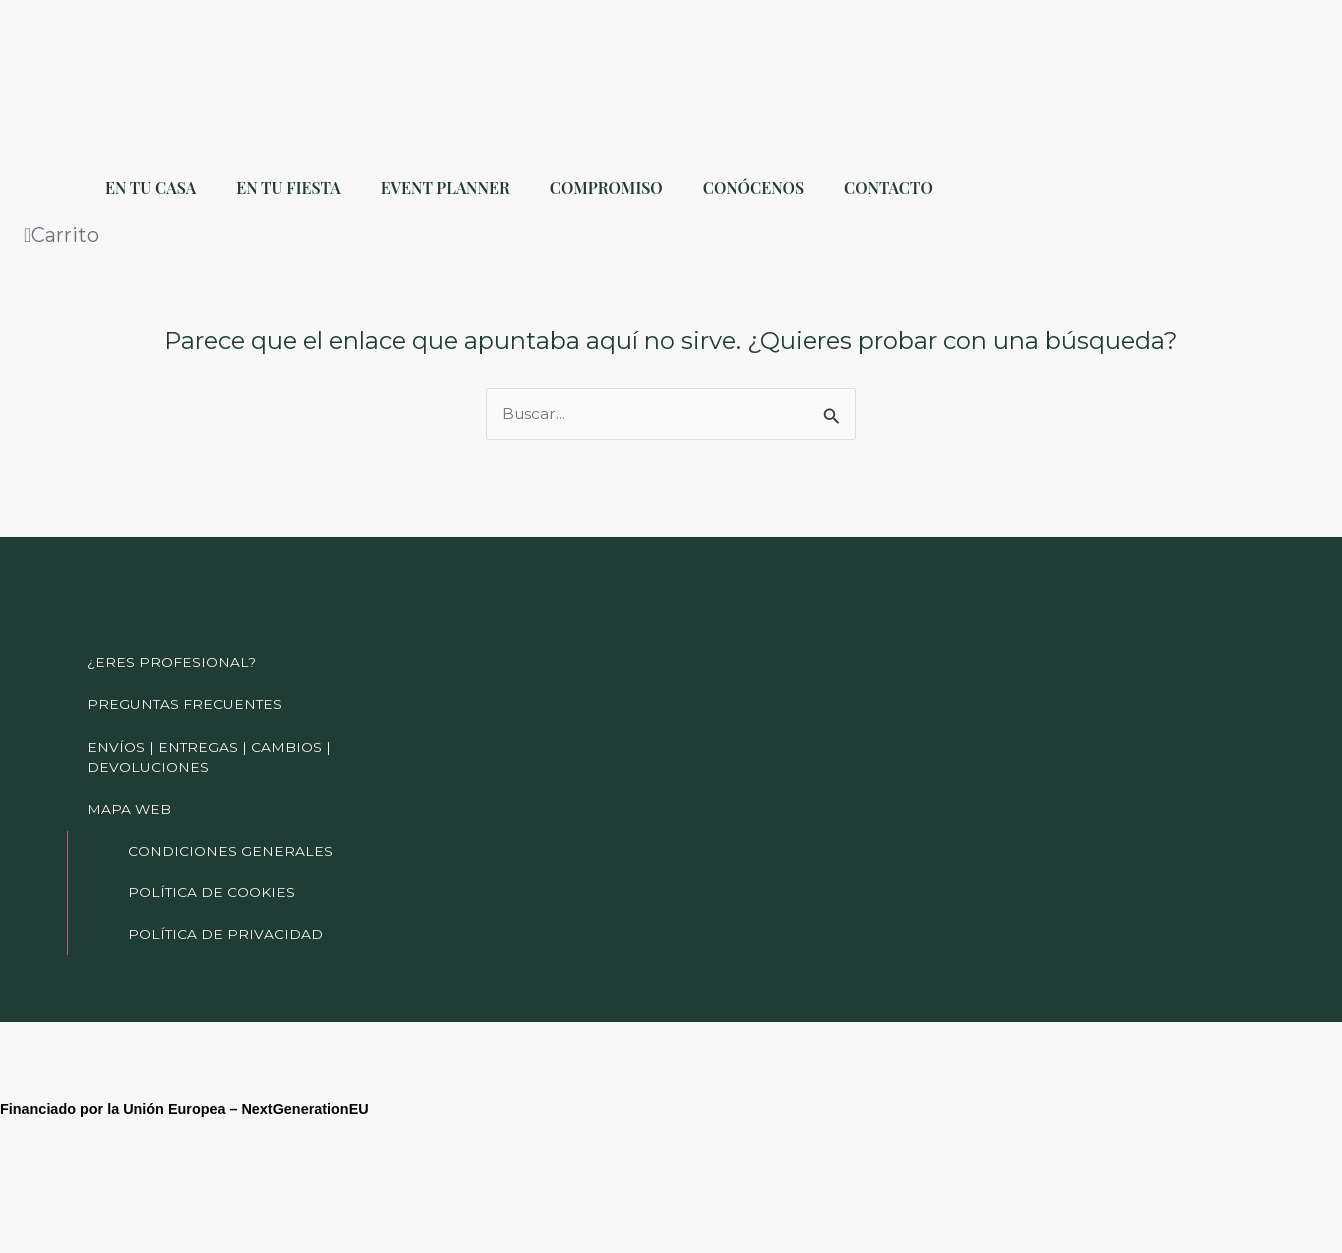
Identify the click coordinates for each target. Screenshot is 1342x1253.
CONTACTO (888, 187)
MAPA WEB (129, 794)
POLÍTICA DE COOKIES (213, 886)
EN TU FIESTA (288, 187)
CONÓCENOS (753, 187)
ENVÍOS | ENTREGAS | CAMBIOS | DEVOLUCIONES (211, 738)
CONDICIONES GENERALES (231, 840)
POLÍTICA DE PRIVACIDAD (226, 932)
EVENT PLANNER (445, 187)
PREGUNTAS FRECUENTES (186, 682)
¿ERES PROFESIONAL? (172, 636)
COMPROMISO (606, 187)
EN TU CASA (150, 187)
